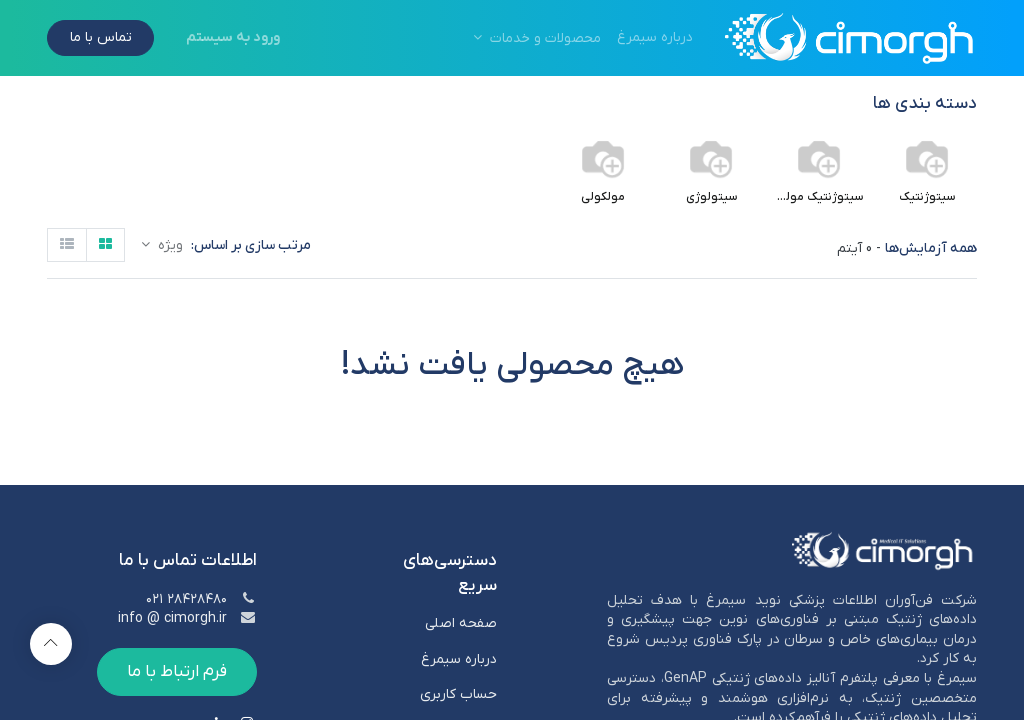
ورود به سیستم (233, 37)
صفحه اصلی (458, 623)
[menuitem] (655, 38)
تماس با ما (101, 37)
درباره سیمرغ (459, 659)
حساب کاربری (458, 694)
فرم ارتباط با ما (177, 671)
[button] (162, 245)
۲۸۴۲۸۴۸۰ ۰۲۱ (186, 599)
